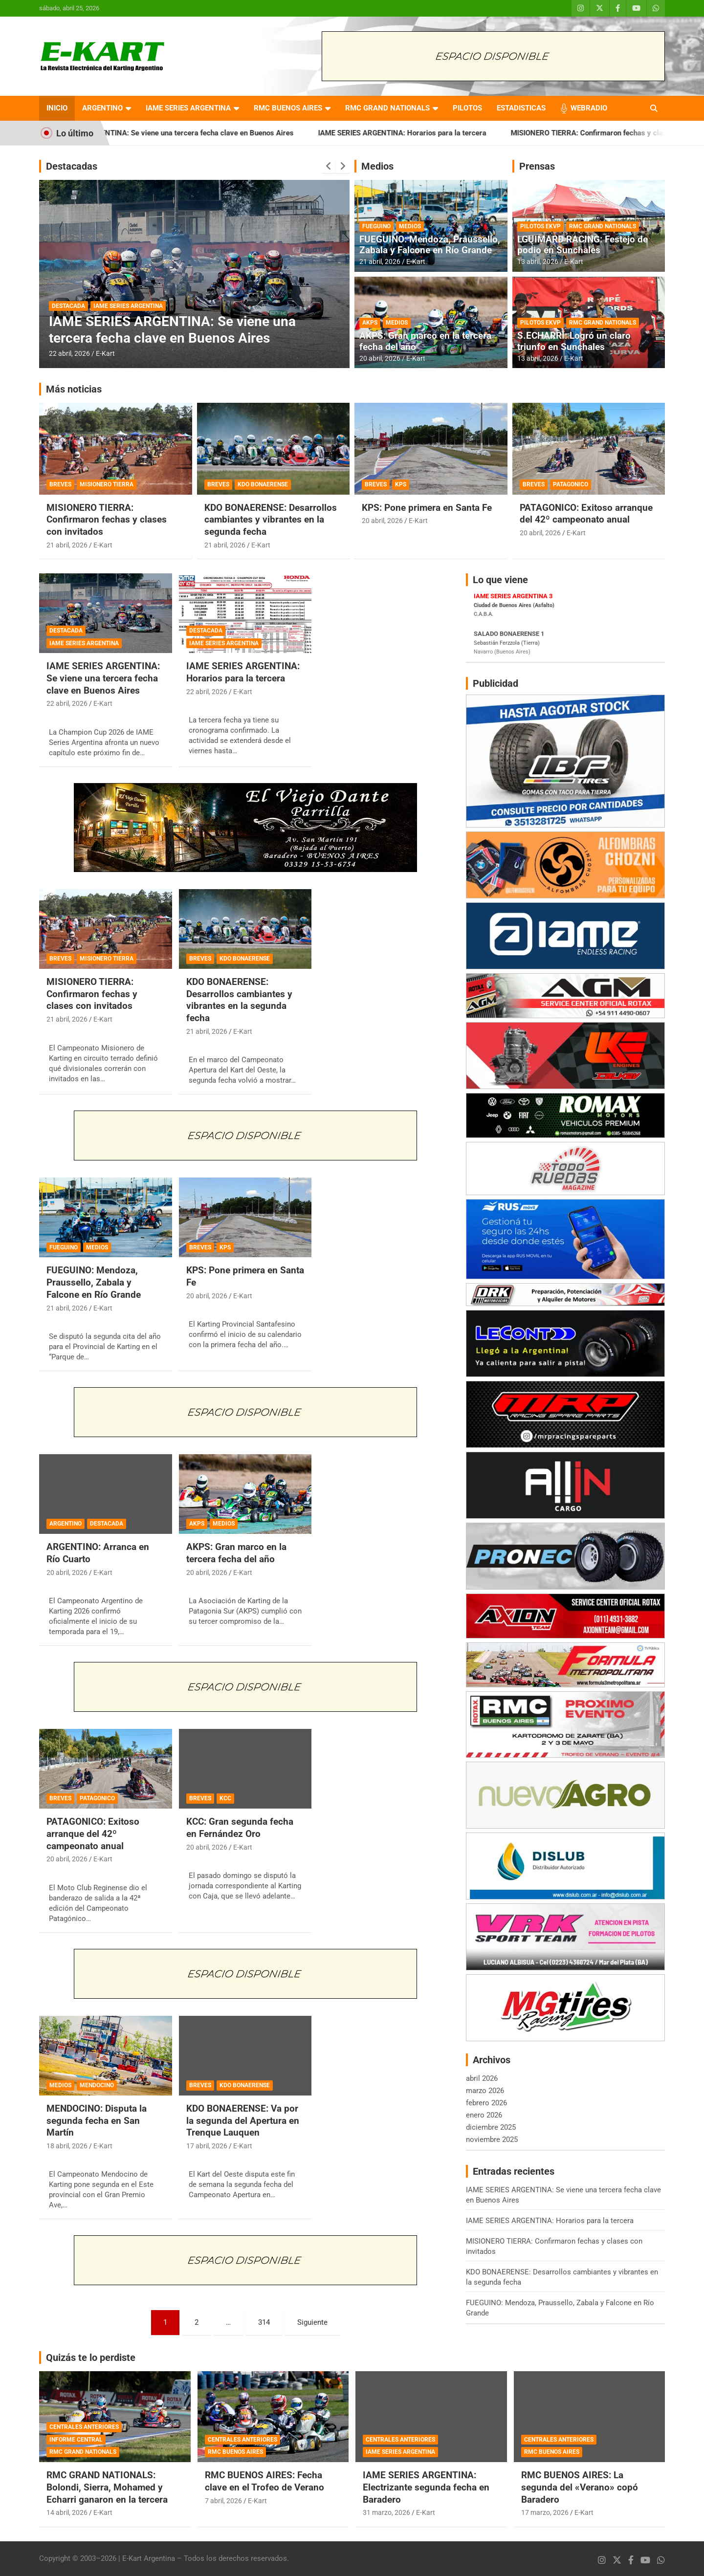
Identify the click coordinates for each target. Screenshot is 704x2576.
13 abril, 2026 (537, 261)
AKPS (369, 322)
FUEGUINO (376, 226)
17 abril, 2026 (206, 2146)
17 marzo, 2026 (545, 2512)
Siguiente (312, 2322)
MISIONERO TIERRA (106, 484)
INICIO (56, 108)
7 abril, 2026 (223, 2501)
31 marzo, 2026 (386, 2512)
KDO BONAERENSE (263, 484)
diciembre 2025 (491, 2127)
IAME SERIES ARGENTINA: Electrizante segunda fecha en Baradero (426, 2487)
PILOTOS (467, 108)
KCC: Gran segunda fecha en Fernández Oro (239, 1827)
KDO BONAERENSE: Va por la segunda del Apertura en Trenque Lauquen (242, 2120)
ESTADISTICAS (521, 108)
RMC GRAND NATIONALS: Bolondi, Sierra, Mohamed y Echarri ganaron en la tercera (107, 2487)
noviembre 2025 (492, 2139)
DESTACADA (68, 306)
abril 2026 (482, 2078)
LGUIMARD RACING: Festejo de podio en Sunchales (582, 245)
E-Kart (105, 353)
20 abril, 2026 (379, 358)
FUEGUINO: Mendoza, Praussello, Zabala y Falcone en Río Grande (429, 245)
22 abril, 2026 (69, 353)
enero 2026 (484, 2115)
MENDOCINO (97, 2085)
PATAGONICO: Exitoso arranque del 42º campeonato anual (586, 513)
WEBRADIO (589, 108)
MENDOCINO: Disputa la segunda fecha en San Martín (96, 2120)
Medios (377, 166)
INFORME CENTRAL (76, 2439)
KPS (400, 484)
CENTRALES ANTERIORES (84, 2426)
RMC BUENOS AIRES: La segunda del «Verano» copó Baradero (579, 2487)
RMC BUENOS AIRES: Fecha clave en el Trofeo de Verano (264, 2481)
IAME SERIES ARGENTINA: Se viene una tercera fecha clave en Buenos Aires (209, 133)
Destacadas (71, 166)
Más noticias (74, 389)
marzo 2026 (485, 2090)
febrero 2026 (486, 2102)
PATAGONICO (570, 484)
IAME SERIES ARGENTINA (188, 108)
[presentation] (328, 166)
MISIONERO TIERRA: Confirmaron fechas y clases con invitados (106, 519)
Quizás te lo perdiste (90, 2357)
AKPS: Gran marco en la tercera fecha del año (425, 341)
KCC (225, 1798)
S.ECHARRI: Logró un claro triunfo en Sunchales (574, 341)
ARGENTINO (102, 108)
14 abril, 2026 (67, 2512)
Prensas (537, 166)
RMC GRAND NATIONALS (387, 108)
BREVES (60, 484)
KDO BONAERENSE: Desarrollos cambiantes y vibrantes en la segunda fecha (270, 519)
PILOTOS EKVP (540, 226)
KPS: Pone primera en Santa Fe (427, 507)
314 (264, 2322)
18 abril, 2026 (67, 2146)
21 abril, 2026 (379, 261)
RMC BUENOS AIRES (288, 108)
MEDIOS (410, 226)
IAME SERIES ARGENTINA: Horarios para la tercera (444, 133)
